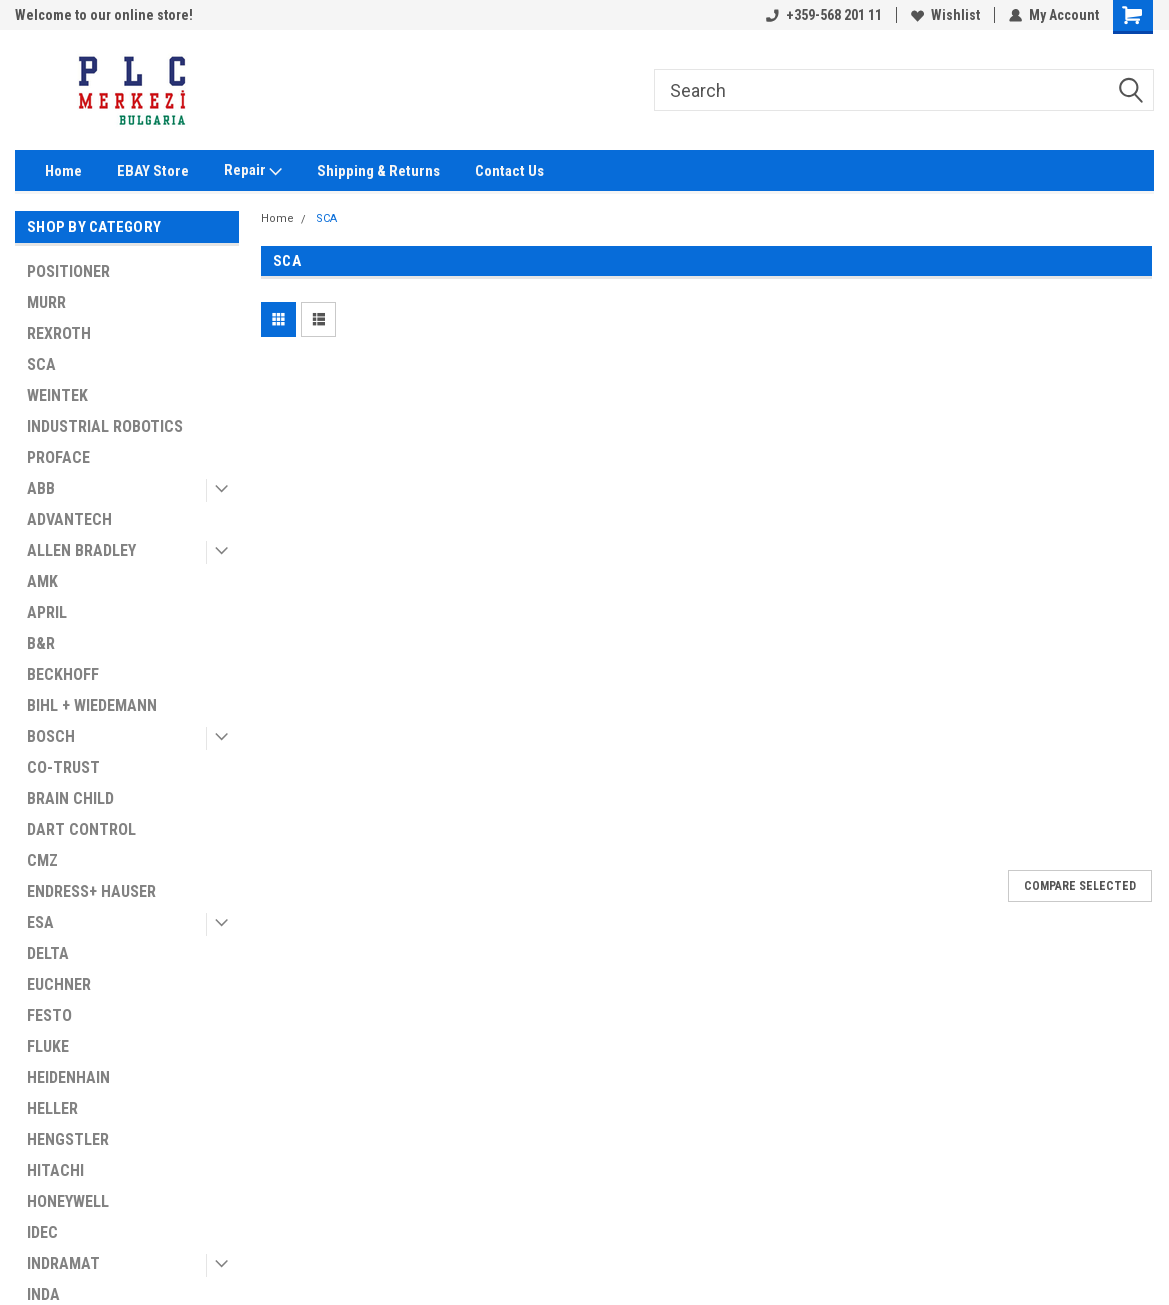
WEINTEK (57, 395)
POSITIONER (68, 271)
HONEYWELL (68, 1201)
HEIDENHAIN (68, 1077)
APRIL (47, 612)
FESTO (49, 1015)
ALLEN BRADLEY (81, 550)
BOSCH (51, 736)
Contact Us (509, 171)
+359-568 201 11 (824, 15)
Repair (253, 171)
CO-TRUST (63, 767)
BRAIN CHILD (70, 798)
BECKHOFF (63, 674)
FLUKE (48, 1046)
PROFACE (58, 457)
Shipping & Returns (378, 171)
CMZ (42, 860)
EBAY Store (153, 171)
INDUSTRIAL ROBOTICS (105, 426)
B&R (41, 643)
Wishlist (945, 15)
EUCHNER (59, 984)
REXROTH (59, 333)
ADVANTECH (69, 519)
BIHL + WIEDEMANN (92, 705)
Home (63, 171)
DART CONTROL (81, 829)
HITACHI (55, 1170)
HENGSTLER (68, 1139)
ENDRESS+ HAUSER (91, 891)
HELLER (52, 1108)
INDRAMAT (63, 1263)
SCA (41, 364)
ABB (41, 488)
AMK (42, 581)
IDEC (42, 1232)
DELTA (48, 953)
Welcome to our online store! (104, 15)
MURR (46, 302)
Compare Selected (1080, 886)
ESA (40, 922)
